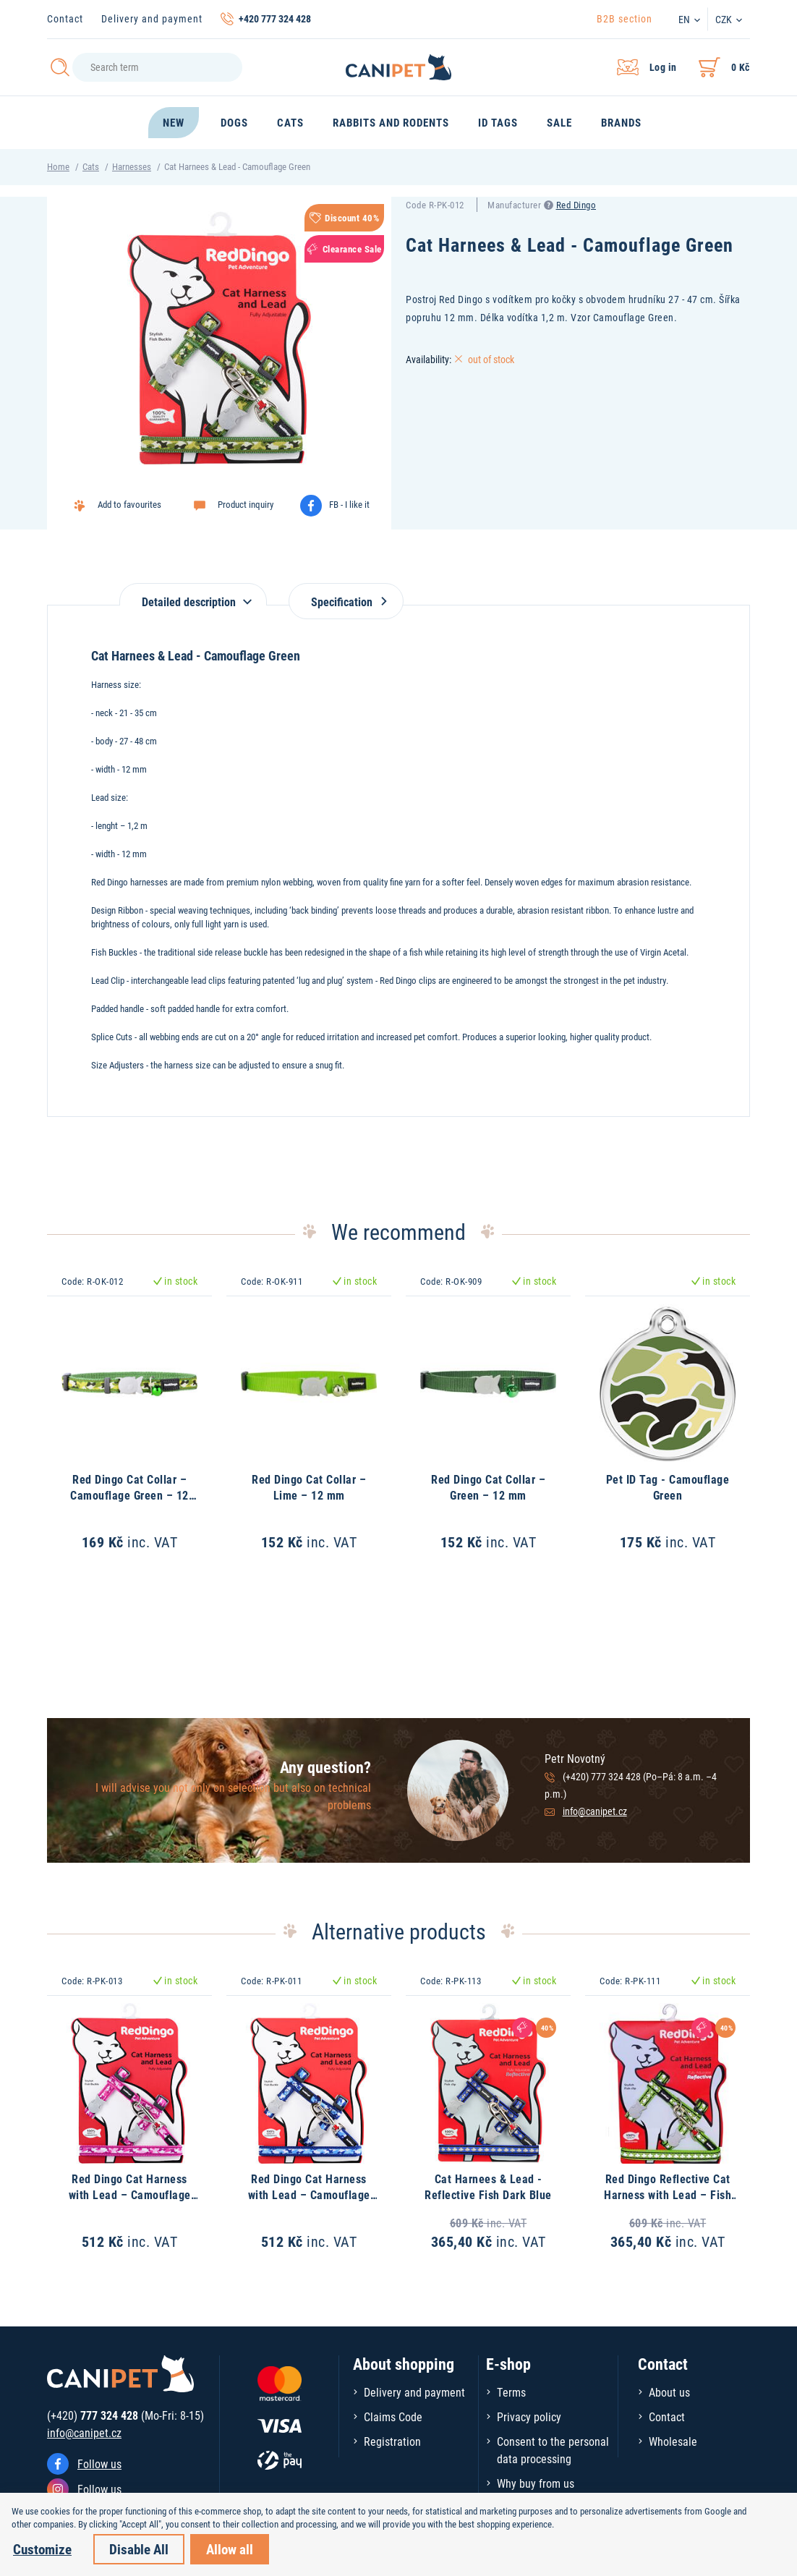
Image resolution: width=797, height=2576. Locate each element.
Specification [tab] (346, 601)
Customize (42, 2549)
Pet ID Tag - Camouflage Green (668, 1486)
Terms (511, 2391)
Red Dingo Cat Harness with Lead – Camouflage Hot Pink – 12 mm (130, 2195)
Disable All (139, 2549)
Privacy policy (529, 2416)
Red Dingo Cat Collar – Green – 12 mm (488, 1486)
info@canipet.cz (595, 1811)
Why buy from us (535, 2483)
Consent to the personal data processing (553, 2449)
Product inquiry (245, 504)
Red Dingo (576, 204)
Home (58, 166)
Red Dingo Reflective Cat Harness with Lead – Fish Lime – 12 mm (667, 2195)
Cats (90, 166)
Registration (392, 2441)
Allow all (229, 2549)
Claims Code (393, 2416)
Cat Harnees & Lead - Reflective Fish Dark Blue (488, 2186)
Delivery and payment (152, 18)
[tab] (193, 594)
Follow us (99, 2463)
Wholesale (673, 2441)
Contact (65, 18)
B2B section (624, 18)
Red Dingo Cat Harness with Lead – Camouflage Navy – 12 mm (309, 2195)
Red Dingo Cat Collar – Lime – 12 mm (309, 1486)
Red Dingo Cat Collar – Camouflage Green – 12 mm (129, 1495)
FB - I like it (349, 504)
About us (669, 2391)
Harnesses (131, 166)
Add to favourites (129, 504)
